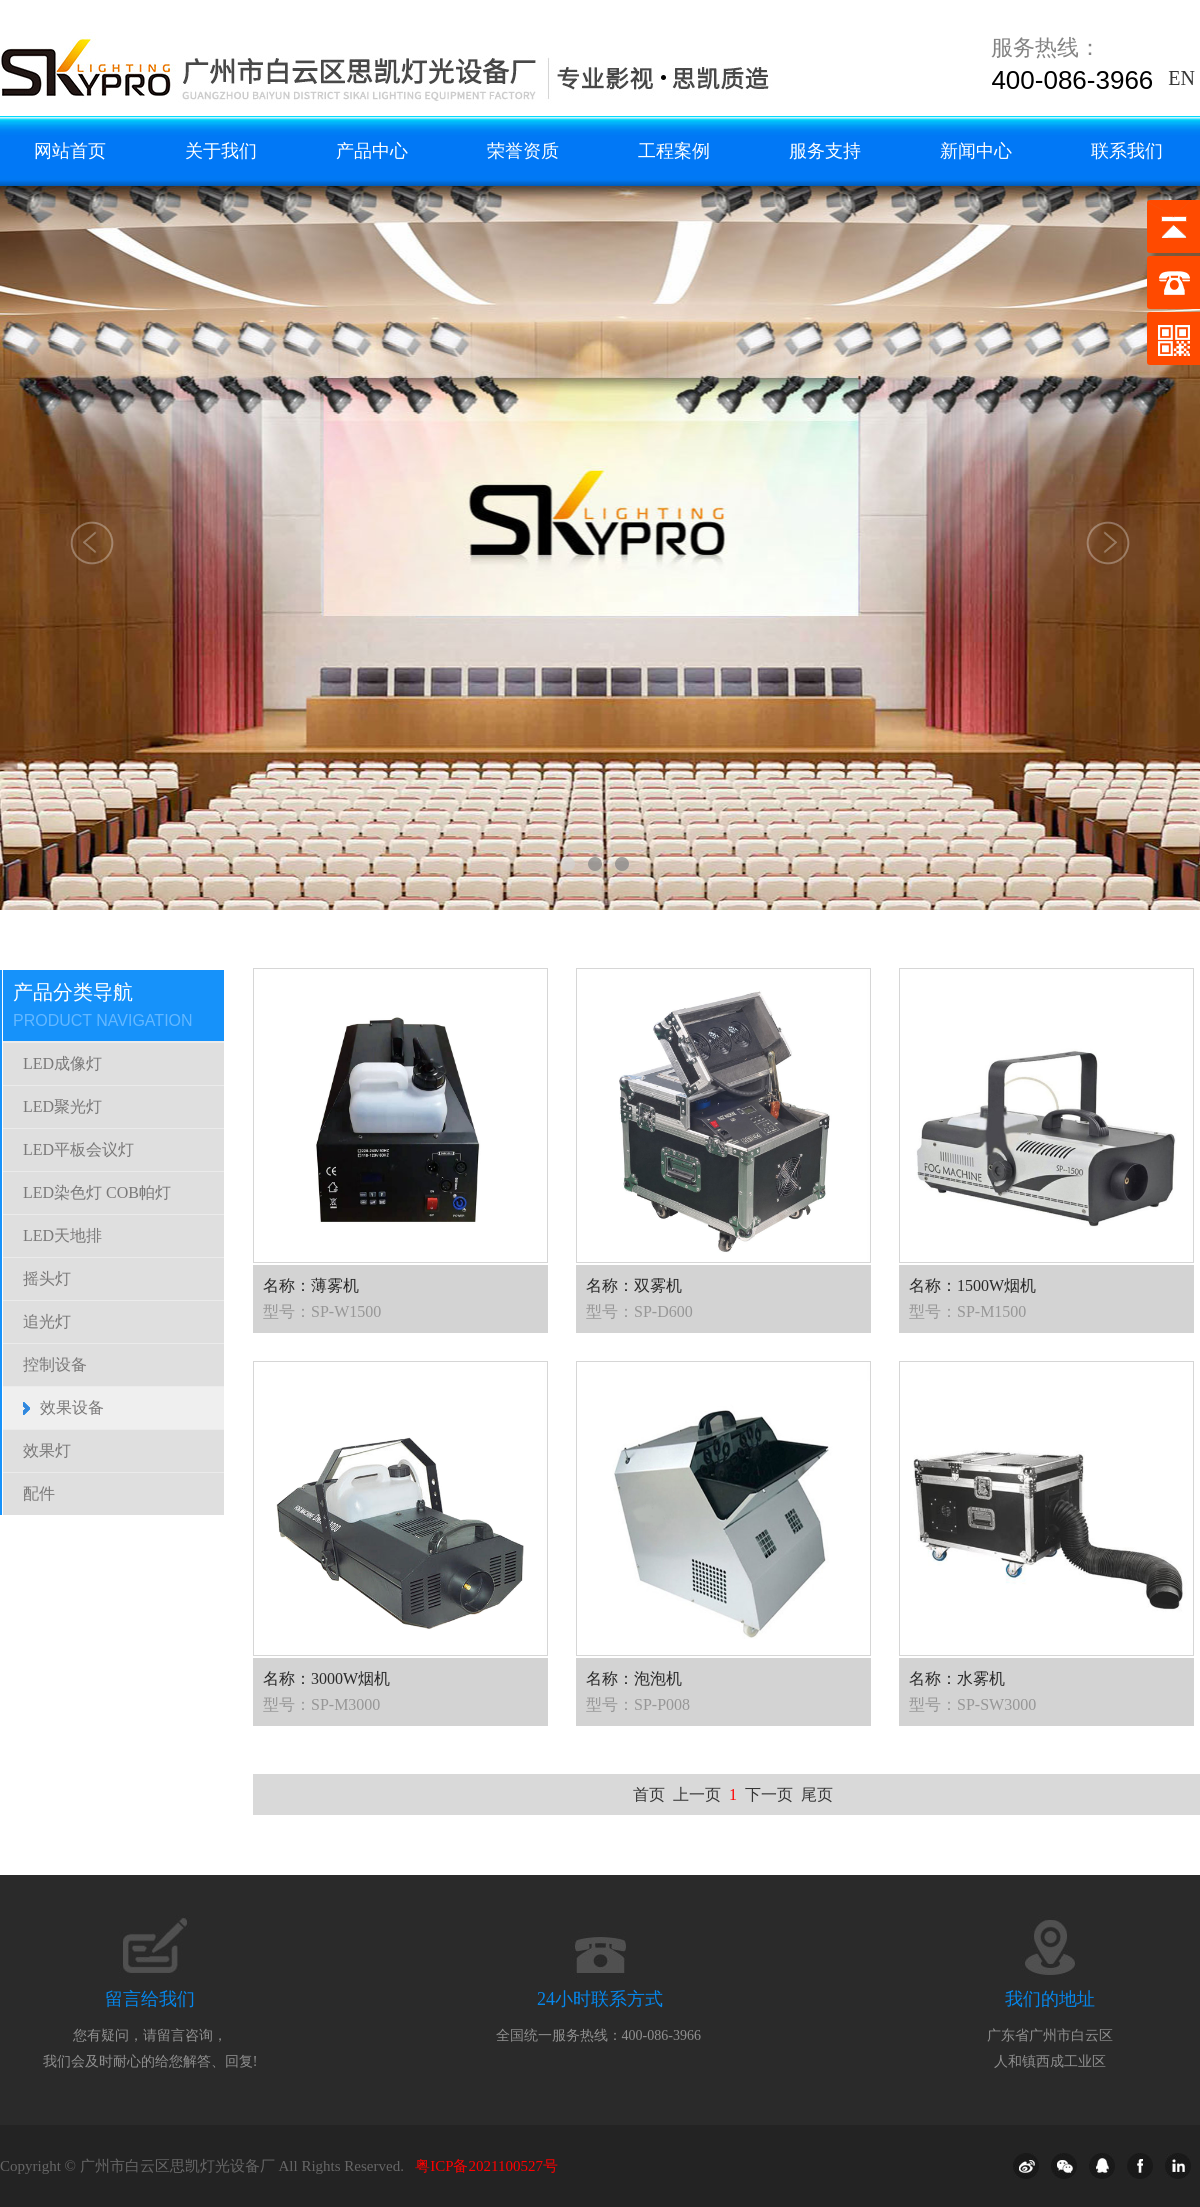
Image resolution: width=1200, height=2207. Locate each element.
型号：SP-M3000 (321, 1704)
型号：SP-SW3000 (972, 1704)
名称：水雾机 (957, 1678)
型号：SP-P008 (638, 1704)
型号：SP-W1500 (322, 1311)
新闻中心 (976, 151)
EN (1181, 78)
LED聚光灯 (62, 1106)
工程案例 (674, 151)
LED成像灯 (62, 1063)
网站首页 (70, 151)
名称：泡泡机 (634, 1678)
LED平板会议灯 (78, 1149)
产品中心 (372, 151)
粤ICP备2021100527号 (486, 2166)
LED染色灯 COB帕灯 (97, 1192)
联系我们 (1127, 151)
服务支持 (825, 151)
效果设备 (72, 1407)
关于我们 (221, 151)
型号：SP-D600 (639, 1311)
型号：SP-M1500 (967, 1311)
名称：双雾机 (634, 1285)
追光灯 (47, 1321)
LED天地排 (62, 1235)
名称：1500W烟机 (972, 1285)
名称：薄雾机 (311, 1285)
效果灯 (47, 1450)
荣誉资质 (523, 151)
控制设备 (55, 1364)
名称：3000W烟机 (326, 1678)
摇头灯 (47, 1278)
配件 (39, 1493)
